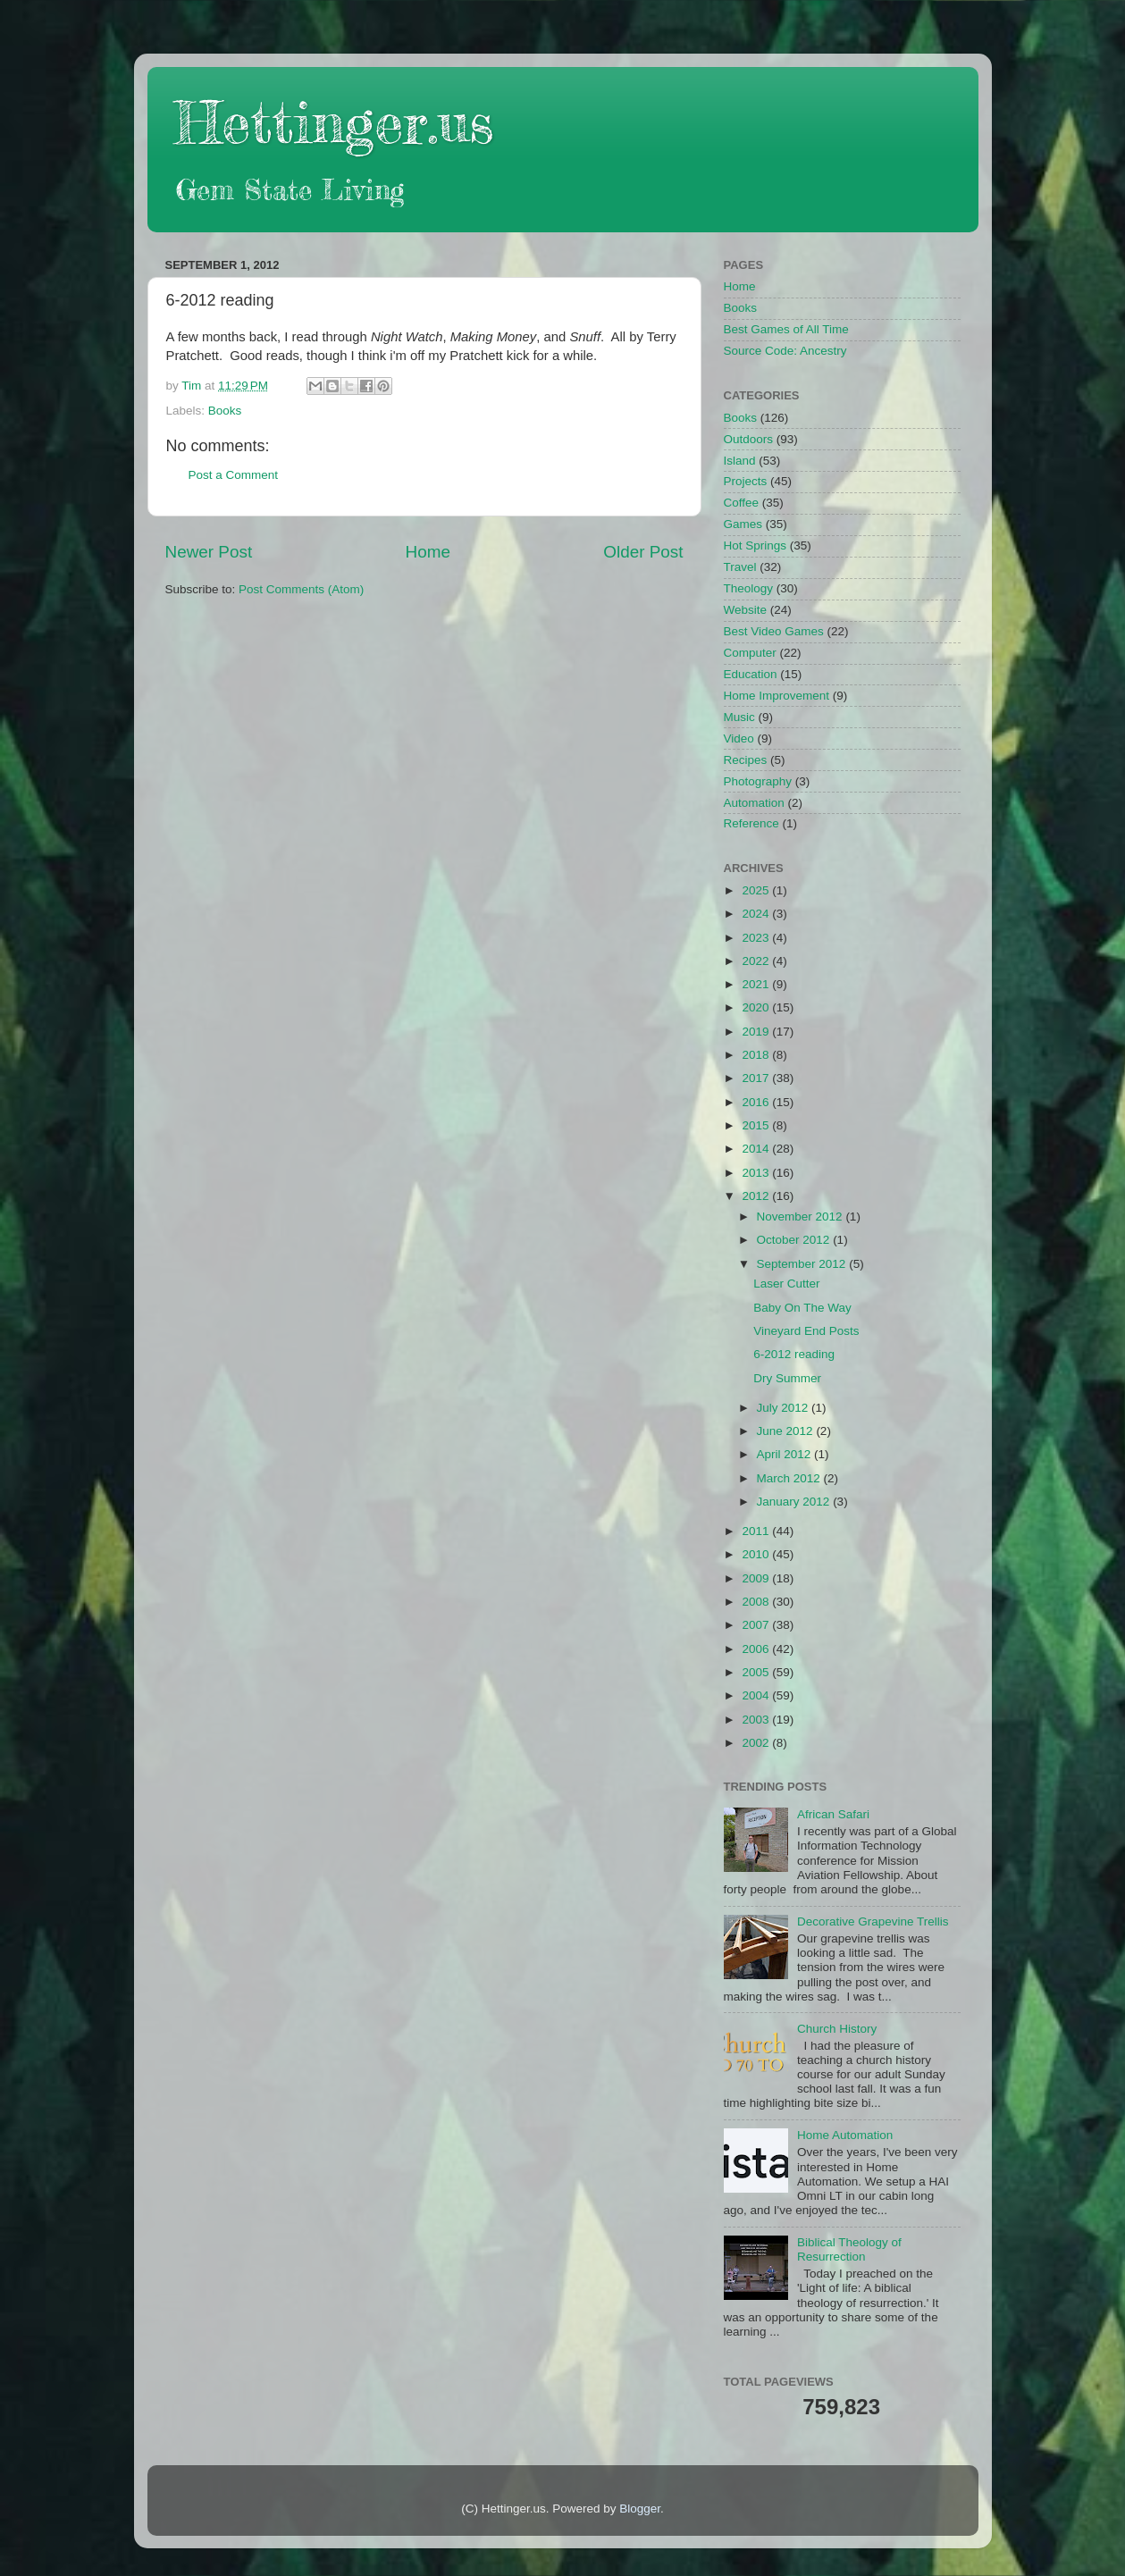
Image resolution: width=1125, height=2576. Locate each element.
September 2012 (803, 1264)
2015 (757, 1125)
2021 (757, 984)
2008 (757, 1601)
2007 (757, 1625)
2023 (757, 937)
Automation (754, 803)
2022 (757, 961)
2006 (757, 1649)
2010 (757, 1554)
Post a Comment (234, 475)
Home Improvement (777, 695)
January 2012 (795, 1501)
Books (225, 410)
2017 (757, 1078)
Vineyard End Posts (806, 1331)
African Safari (833, 1814)
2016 (757, 1102)
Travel (740, 567)
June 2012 (787, 1431)
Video (739, 738)
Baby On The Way (802, 1307)
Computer (750, 652)
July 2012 (784, 1407)
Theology (749, 588)
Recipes (746, 760)
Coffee (742, 502)
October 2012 (795, 1239)
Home (428, 551)
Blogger (639, 2508)
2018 (757, 1054)
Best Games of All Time (786, 329)
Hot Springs (755, 545)
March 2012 (790, 1478)
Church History (837, 2028)
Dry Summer (787, 1378)
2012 (757, 1196)
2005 (757, 1672)
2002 (757, 1742)
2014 (757, 1148)
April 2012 (786, 1454)
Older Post (643, 551)
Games (743, 524)
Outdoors (749, 439)
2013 (757, 1172)
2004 (757, 1695)
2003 (757, 1719)
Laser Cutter (786, 1283)
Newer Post (209, 551)
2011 (757, 1531)
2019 (757, 1031)
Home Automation (845, 2135)
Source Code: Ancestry (785, 350)
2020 (757, 1007)
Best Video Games (774, 631)
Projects (746, 481)
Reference (751, 823)
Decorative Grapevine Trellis (873, 1921)
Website (746, 610)
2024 (757, 913)
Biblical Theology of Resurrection (849, 2249)
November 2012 (801, 1216)
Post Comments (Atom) (301, 589)
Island (740, 460)
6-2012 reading (794, 1354)
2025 (757, 890)
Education (750, 674)
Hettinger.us (333, 122)
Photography (758, 781)
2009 (757, 1578)
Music (739, 717)
